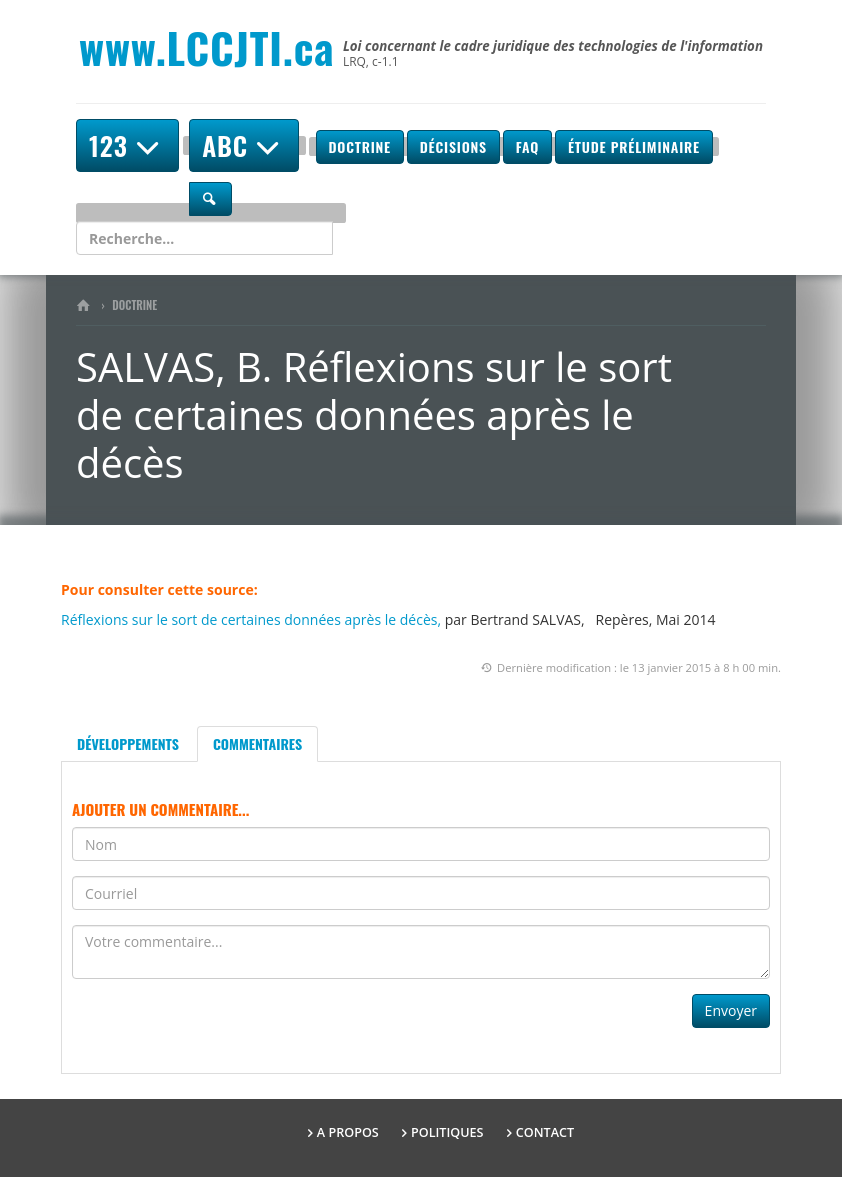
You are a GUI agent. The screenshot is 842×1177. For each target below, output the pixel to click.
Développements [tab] (128, 743)
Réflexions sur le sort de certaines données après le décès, (251, 619)
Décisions (453, 146)
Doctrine (360, 146)
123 (127, 145)
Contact (545, 1132)
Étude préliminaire (634, 146)
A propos (348, 1132)
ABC (244, 145)
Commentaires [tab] (257, 743)
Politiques (447, 1132)
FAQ (527, 146)
